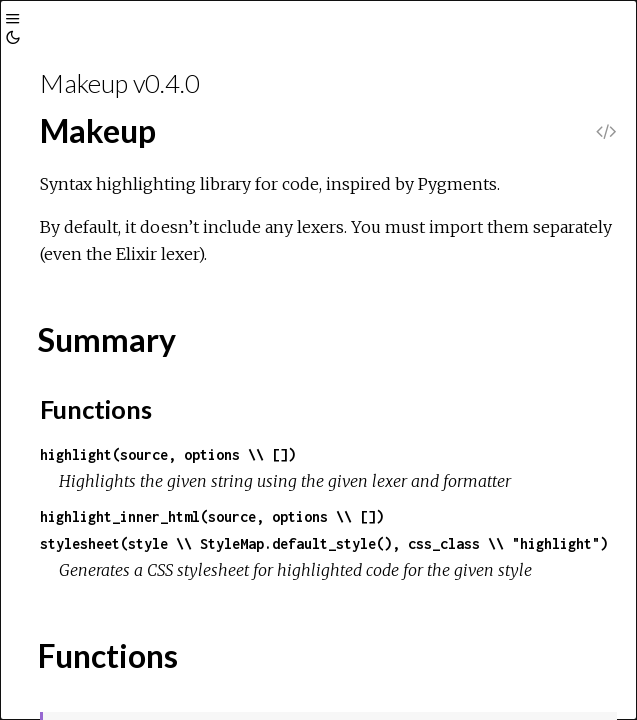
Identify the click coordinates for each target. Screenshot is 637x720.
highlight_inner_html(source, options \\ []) (212, 516)
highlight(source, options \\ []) (168, 454)
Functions (96, 409)
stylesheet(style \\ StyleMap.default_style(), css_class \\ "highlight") (324, 543)
